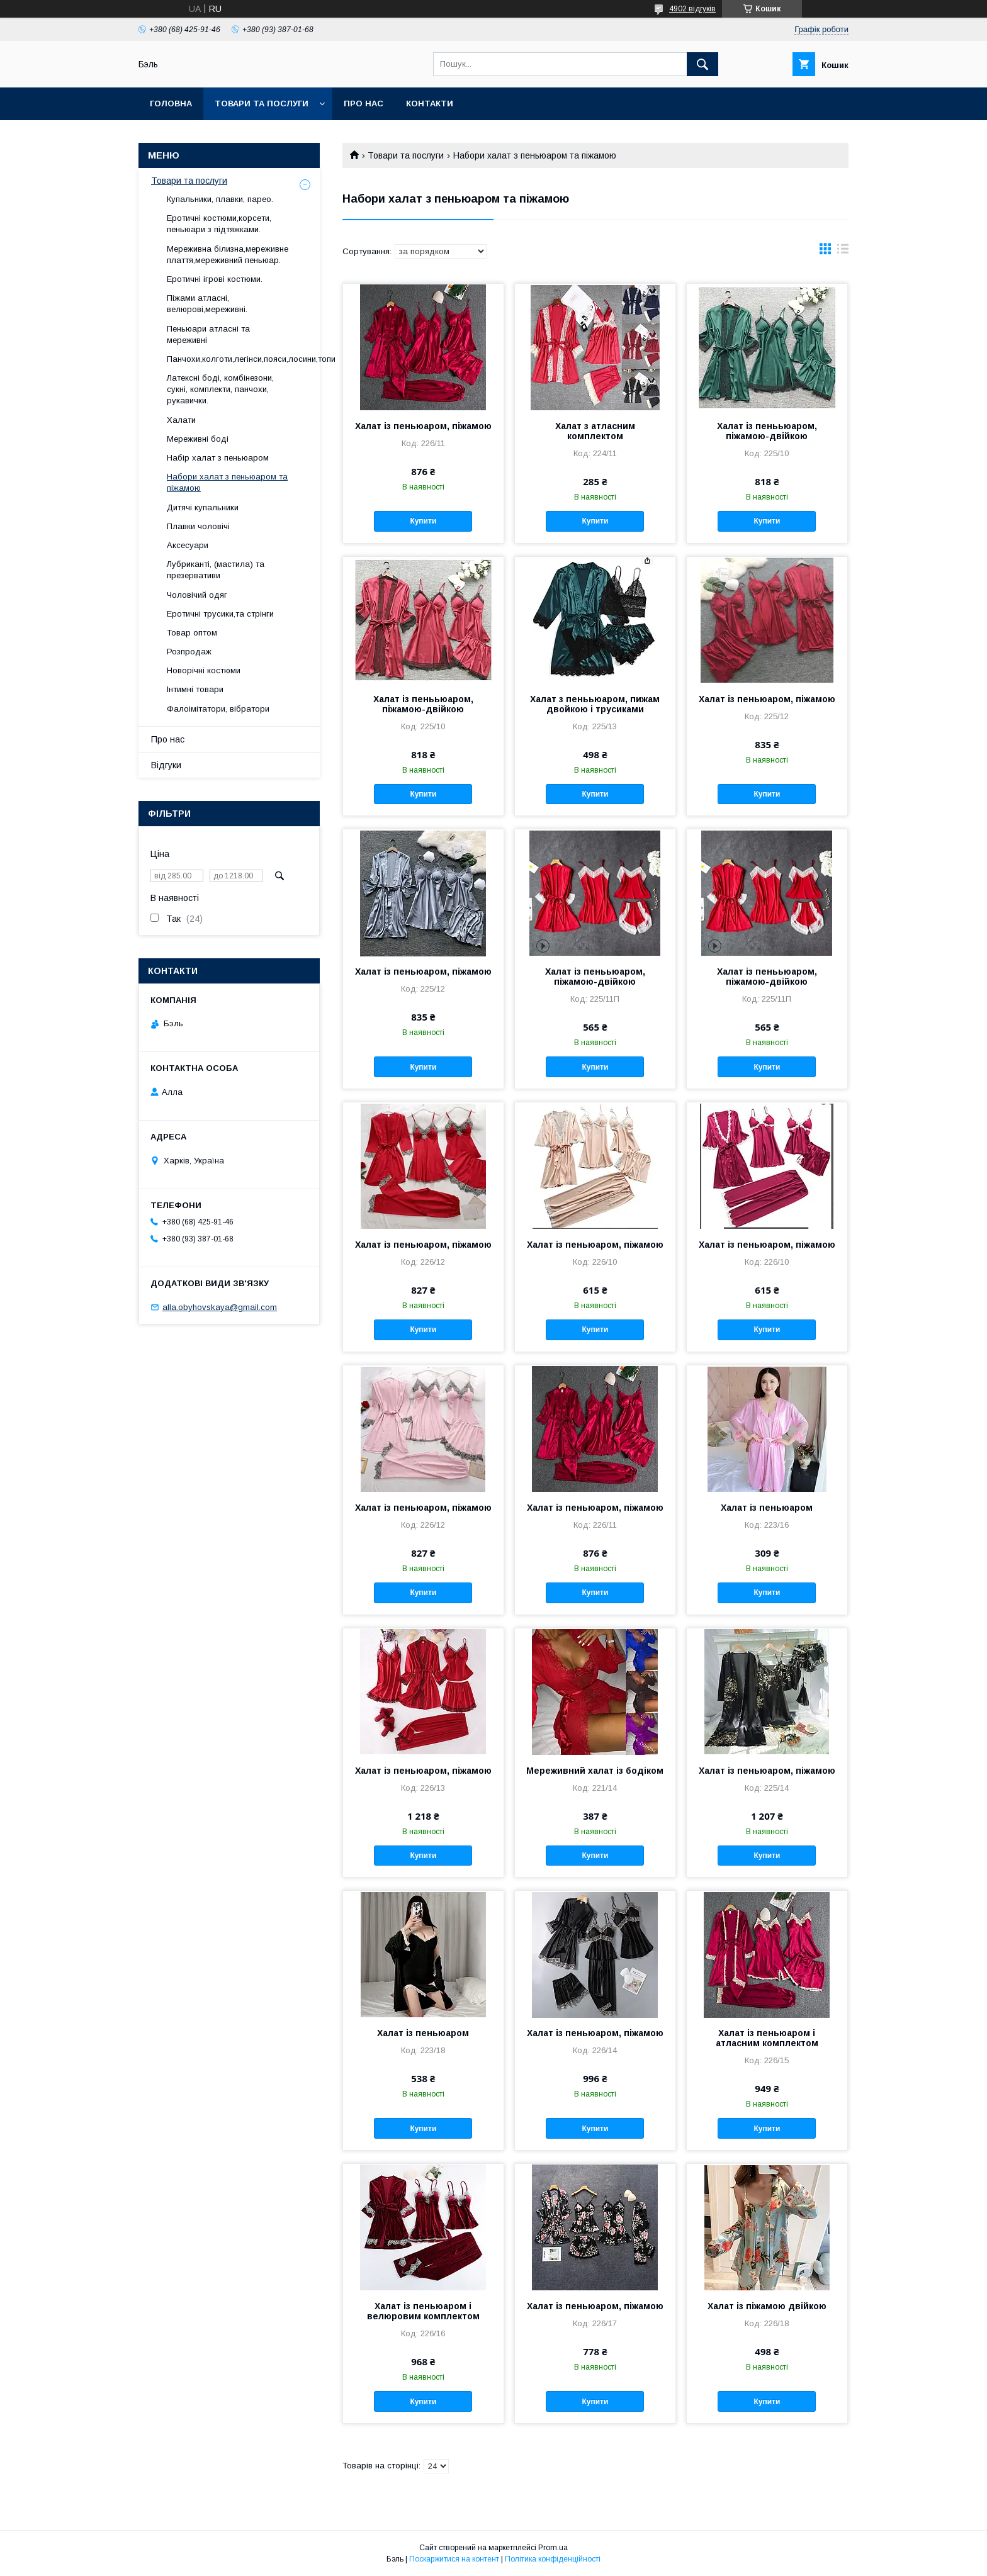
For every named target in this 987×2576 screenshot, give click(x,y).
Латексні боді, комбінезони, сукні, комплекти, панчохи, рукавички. (220, 389)
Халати (181, 420)
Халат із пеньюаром (767, 1508)
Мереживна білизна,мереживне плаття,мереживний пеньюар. (227, 254)
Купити (423, 521)
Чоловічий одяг (197, 595)
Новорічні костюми (203, 670)
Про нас (363, 103)
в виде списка (843, 251)
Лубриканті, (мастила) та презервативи (215, 569)
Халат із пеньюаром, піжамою (423, 426)
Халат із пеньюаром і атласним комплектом (767, 2038)
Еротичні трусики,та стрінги (220, 614)
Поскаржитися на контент (454, 2559)
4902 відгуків (692, 8)
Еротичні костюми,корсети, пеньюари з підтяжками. (219, 223)
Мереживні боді (197, 439)
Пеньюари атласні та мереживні (208, 334)
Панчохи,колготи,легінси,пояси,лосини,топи (251, 359)
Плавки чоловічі (198, 526)
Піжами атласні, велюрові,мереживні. (207, 303)
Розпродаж (189, 651)
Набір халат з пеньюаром (218, 457)
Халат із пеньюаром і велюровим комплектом (423, 2311)
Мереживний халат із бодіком (594, 1771)
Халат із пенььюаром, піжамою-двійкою (767, 431)
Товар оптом (192, 632)
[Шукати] (702, 64)
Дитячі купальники (203, 507)
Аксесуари (187, 545)
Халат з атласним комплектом (595, 431)
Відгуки (166, 765)
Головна (171, 103)
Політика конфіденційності (553, 2559)
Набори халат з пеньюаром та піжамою (227, 482)
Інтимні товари (195, 689)
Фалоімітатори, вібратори (218, 709)
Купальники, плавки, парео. (220, 199)
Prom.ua (553, 2547)
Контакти (429, 103)
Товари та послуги (261, 103)
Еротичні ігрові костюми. (214, 279)
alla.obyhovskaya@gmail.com (219, 1307)
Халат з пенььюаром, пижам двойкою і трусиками (595, 704)
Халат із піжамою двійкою (767, 2306)
